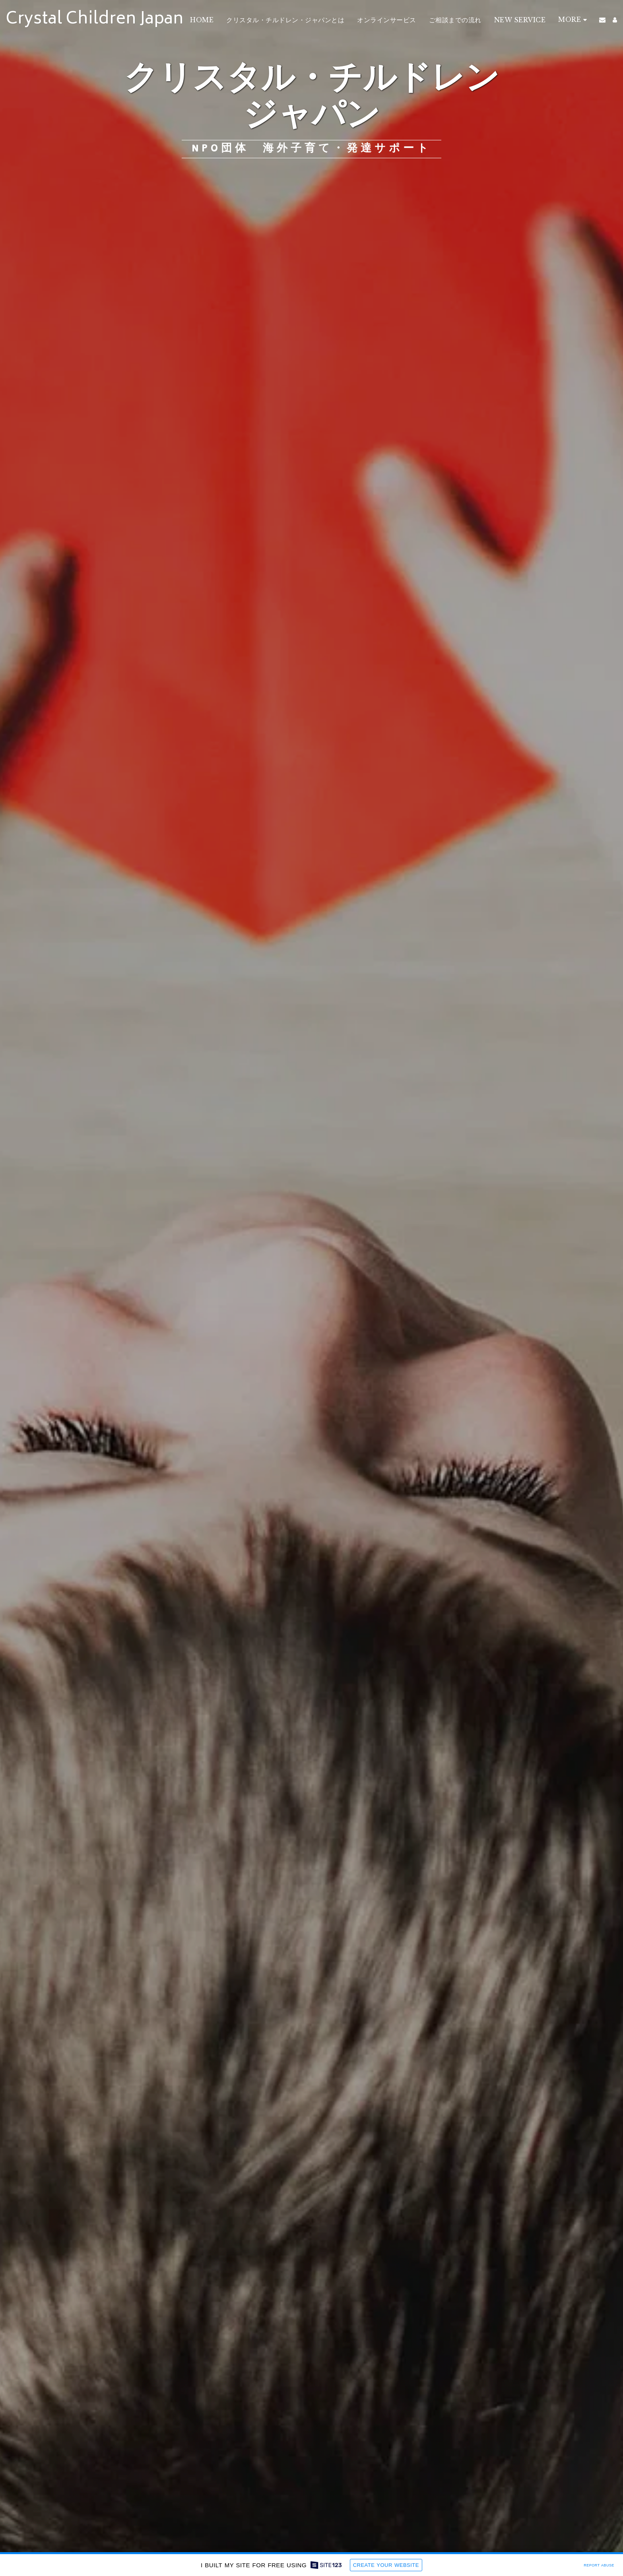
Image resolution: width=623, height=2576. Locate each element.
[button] (602, 20)
